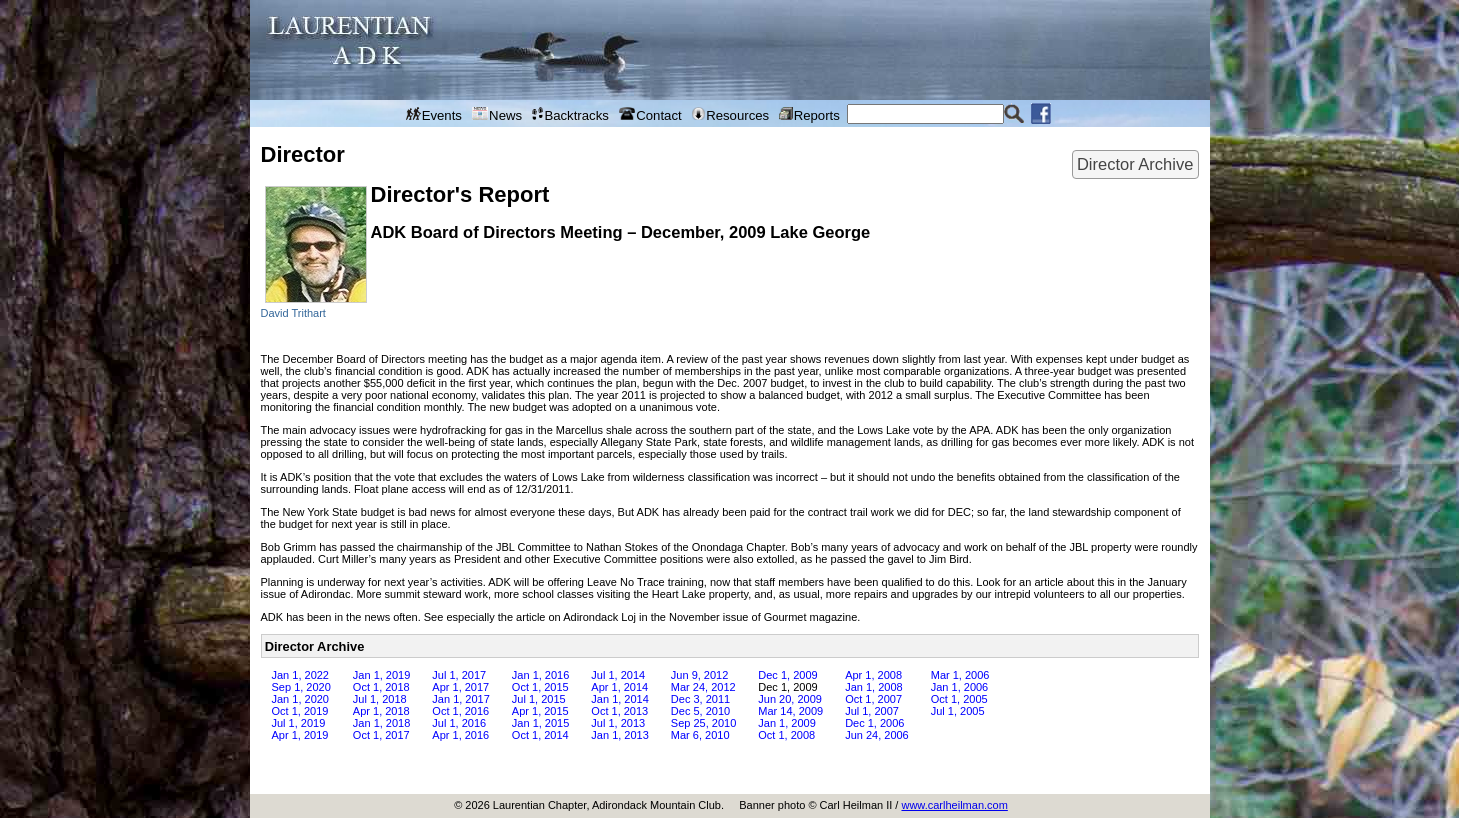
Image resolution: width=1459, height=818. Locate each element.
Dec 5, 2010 (700, 711)
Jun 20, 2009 (790, 699)
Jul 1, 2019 (299, 723)
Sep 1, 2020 (301, 687)
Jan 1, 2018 (382, 723)
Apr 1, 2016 (460, 735)
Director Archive (1135, 164)
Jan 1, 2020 (301, 699)
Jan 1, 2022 (301, 675)
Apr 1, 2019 (300, 735)
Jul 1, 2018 (380, 699)
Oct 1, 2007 (873, 699)
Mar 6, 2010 (700, 735)
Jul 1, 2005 (958, 711)
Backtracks (570, 115)
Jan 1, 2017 (461, 699)
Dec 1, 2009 (787, 675)
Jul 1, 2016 (459, 723)
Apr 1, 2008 (873, 675)
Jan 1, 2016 (541, 675)
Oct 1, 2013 (619, 711)
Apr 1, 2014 (619, 687)
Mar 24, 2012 (703, 687)
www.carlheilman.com (954, 805)
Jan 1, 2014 (620, 699)
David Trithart (293, 313)
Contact (650, 115)
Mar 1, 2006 (960, 675)
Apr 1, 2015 (540, 711)
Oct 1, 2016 (460, 711)
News (497, 115)
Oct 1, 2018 (381, 687)
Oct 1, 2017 (381, 735)
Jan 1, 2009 (787, 723)
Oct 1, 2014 (540, 735)
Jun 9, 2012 (700, 675)
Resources (730, 115)
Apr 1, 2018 (381, 711)
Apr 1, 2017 (460, 687)
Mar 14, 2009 (790, 711)
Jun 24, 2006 (877, 735)
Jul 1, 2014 (618, 675)
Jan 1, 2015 (541, 723)
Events (434, 115)
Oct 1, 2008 (786, 735)
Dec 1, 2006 (874, 723)
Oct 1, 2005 (959, 699)
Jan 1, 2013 (620, 735)
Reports (809, 115)
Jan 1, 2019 (382, 675)
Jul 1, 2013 (618, 723)
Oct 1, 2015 (540, 687)
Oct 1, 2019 (300, 711)
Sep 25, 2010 (703, 723)
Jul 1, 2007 (872, 711)
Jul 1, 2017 (459, 675)
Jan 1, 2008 (874, 687)
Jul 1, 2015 (539, 699)
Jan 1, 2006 (960, 687)
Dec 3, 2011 (700, 699)
